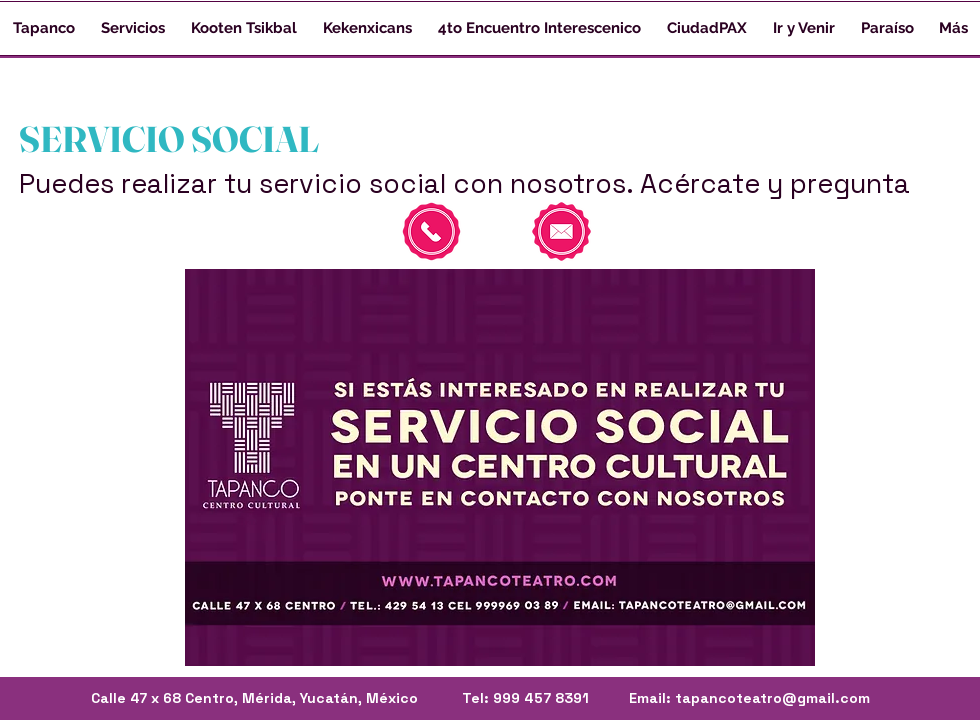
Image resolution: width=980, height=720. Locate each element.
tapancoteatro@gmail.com (772, 698)
